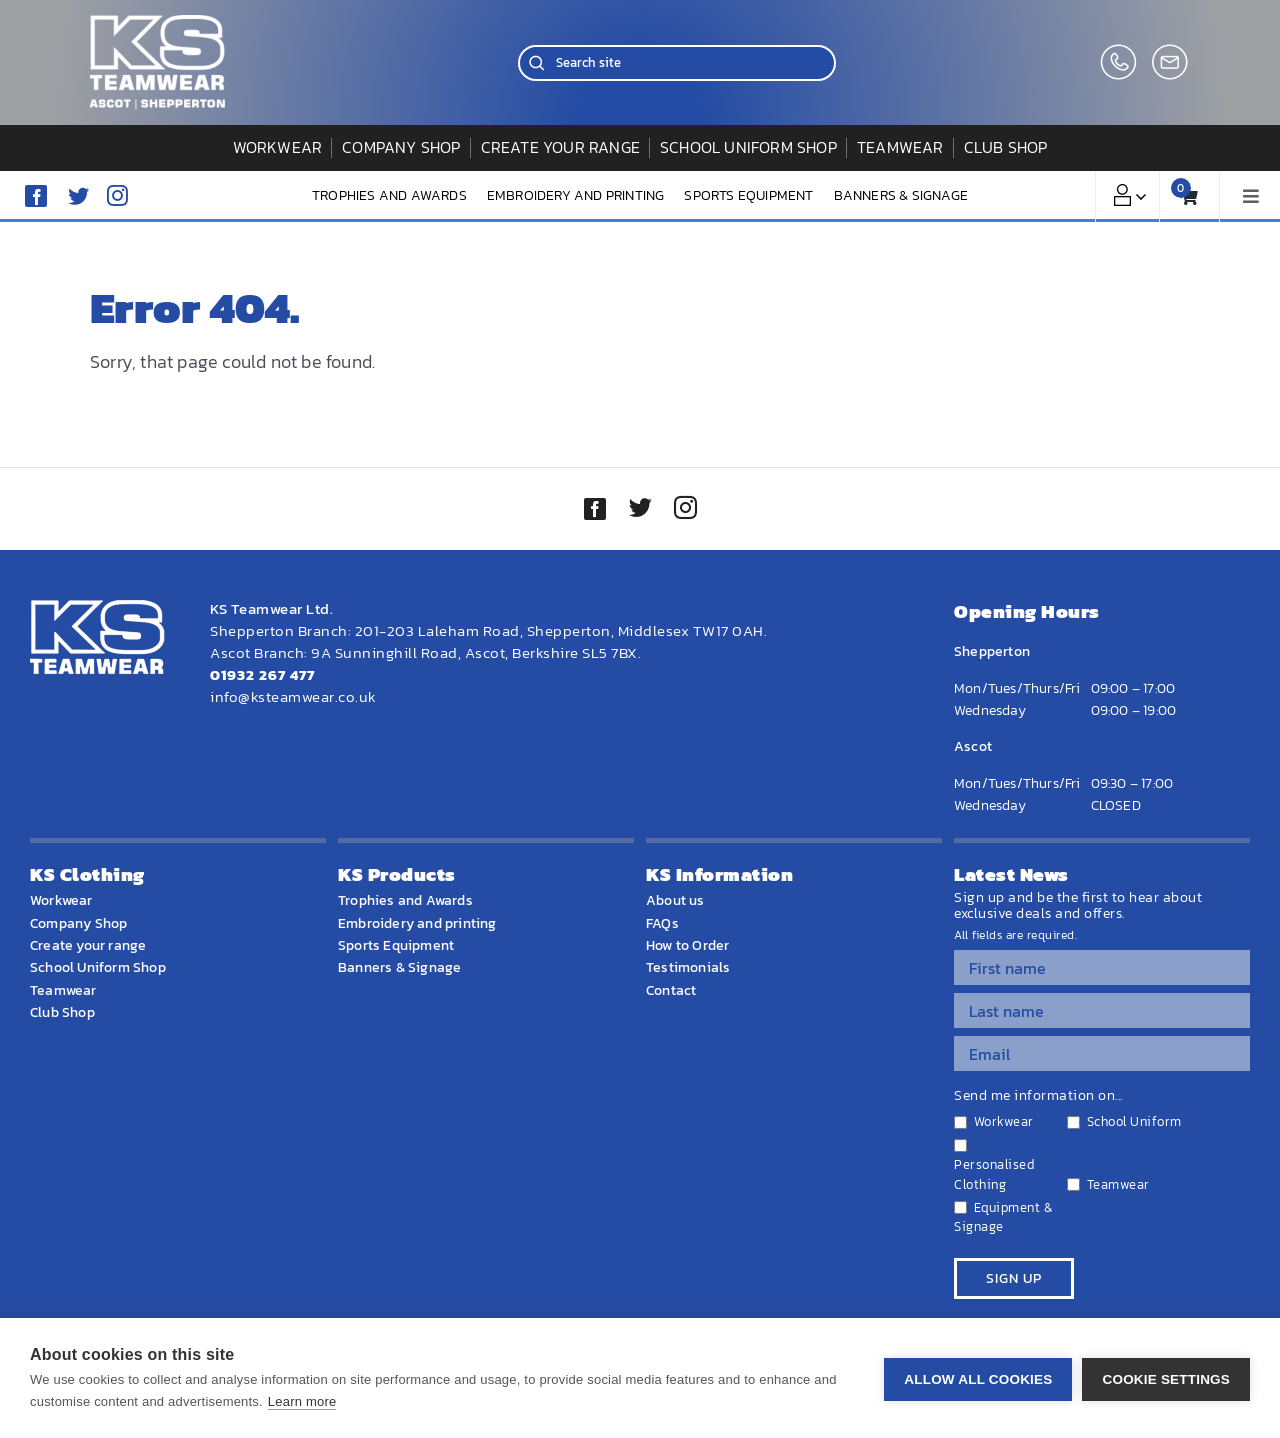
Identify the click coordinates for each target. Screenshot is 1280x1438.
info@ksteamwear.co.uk (293, 696)
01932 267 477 (262, 674)
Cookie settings (1166, 1378)
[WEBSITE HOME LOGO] (157, 23)
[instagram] (117, 195)
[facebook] (36, 196)
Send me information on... (1038, 1096)
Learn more (302, 1401)
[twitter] (640, 510)
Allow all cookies (978, 1378)
